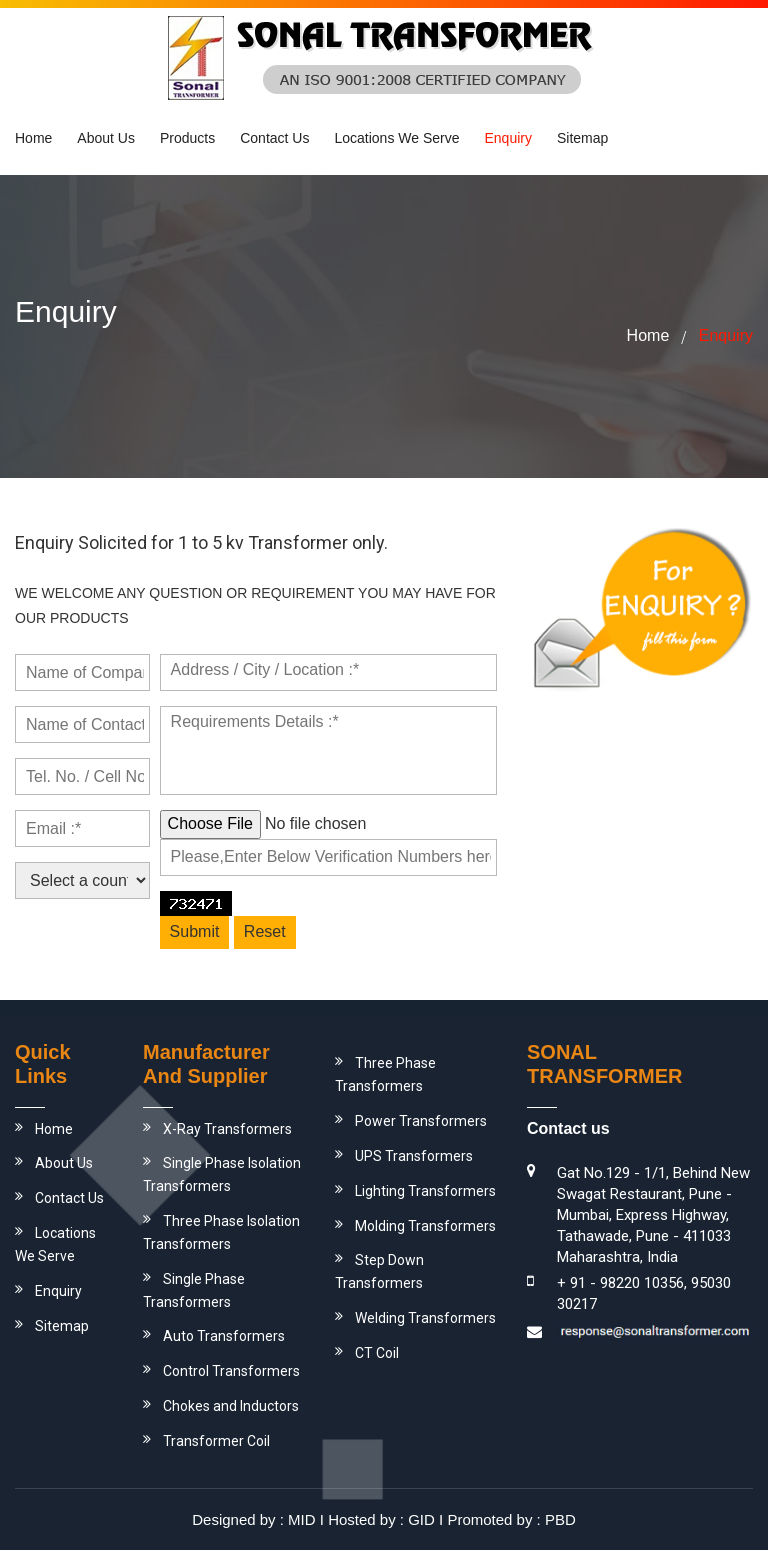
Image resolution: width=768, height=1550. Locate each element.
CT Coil (377, 1353)
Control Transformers (231, 1371)
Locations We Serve (396, 138)
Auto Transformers (224, 1336)
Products (187, 138)
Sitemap (582, 138)
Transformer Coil (216, 1441)
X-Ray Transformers (227, 1129)
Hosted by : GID (381, 1519)
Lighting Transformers (425, 1191)
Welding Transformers (425, 1318)
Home (33, 138)
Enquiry (507, 138)
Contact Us (274, 138)
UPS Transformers (414, 1156)
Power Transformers (421, 1121)
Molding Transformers (425, 1226)
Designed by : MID (253, 1519)
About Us (64, 1163)
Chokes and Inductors (231, 1406)
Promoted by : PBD (511, 1519)
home (648, 335)
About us (106, 138)
